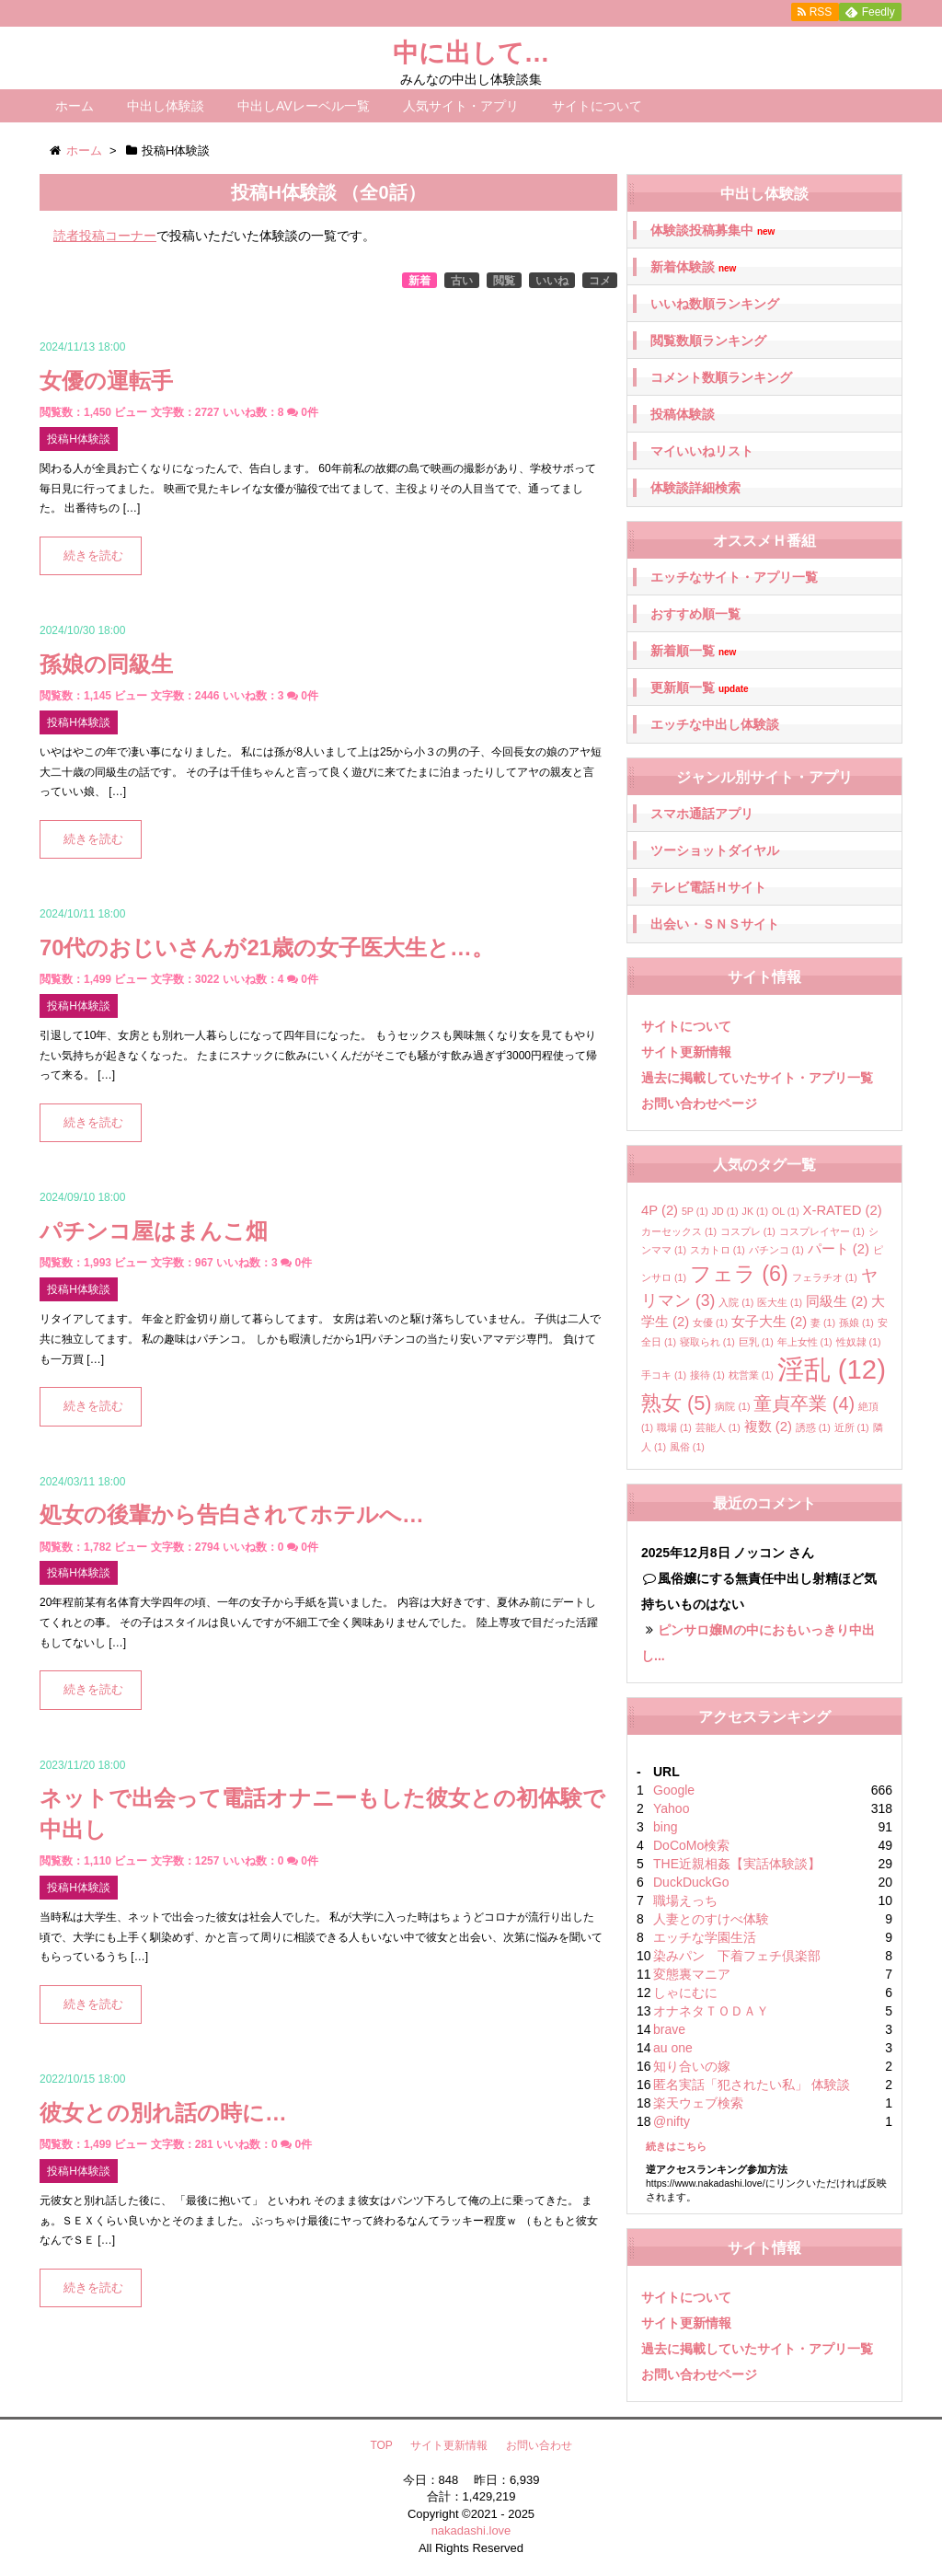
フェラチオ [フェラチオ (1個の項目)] (824, 1277)
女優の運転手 (106, 380)
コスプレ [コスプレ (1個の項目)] (747, 1231)
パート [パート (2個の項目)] (838, 1249)
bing (665, 1826)
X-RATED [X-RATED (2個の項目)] (842, 1210)
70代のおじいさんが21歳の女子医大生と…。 (267, 947)
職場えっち (685, 1900)
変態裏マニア (691, 1974)
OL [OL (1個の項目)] (785, 1211)
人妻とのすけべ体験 (711, 1919)
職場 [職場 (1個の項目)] (674, 1427)
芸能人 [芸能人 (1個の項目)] (718, 1427)
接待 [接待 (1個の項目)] (707, 1374)
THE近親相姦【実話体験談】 (737, 1863)
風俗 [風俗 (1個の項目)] (687, 1446)
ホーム (74, 105)
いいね (552, 280)
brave (669, 2029)
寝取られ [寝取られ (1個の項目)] (707, 1341)
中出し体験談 (165, 105)
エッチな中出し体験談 (714, 724)
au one (673, 2047)
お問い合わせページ (699, 1103)
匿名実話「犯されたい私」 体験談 (751, 2084)
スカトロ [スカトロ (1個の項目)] (717, 1249)
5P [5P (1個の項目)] (695, 1211)
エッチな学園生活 (704, 1937)
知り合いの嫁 (691, 2066)
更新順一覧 (699, 688)
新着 (419, 280)
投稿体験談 (682, 414)
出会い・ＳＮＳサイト (714, 924)
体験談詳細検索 (695, 487)
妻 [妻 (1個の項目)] (822, 1322)
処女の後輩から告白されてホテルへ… (232, 1514)
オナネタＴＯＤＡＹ (711, 2011)
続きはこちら (676, 2146)
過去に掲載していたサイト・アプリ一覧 (757, 1077)
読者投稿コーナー (104, 235)
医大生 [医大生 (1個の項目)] (779, 1302)
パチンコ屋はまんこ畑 (154, 1231)
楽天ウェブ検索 (698, 2103)
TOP (381, 2445)
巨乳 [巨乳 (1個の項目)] (756, 1341)
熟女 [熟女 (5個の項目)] (676, 1403)
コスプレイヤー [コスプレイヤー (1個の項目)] (822, 1231)
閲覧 (504, 280)
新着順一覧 (693, 651)
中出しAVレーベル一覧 (303, 105)
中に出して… (471, 53)
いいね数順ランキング (714, 303)
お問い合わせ (539, 2445)
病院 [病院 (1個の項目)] (732, 1406)
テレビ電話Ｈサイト (708, 887)
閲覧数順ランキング (708, 340)
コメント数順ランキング (721, 377)
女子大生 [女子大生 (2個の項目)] (769, 1321)
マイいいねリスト (701, 451)
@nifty (671, 2121)
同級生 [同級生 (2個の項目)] (836, 1301)
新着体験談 (693, 267)
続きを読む (93, 555)
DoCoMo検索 (691, 1845)
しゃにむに (685, 1992)
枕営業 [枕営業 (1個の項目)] (751, 1374)
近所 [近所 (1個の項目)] (851, 1427)
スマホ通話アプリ (701, 813)
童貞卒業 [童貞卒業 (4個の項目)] (804, 1403)
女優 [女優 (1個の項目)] (710, 1322)
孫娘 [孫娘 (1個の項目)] (856, 1322)
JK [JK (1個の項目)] (755, 1211)
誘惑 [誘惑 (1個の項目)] (813, 1427)
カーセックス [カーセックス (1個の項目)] (679, 1231)
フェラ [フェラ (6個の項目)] (739, 1274)
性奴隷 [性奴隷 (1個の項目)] (858, 1341)
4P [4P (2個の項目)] (659, 1210)
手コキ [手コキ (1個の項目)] (663, 1374)
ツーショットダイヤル (714, 850)
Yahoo (671, 1808)
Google (674, 1790)
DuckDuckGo (691, 1882)
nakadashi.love (471, 2530)
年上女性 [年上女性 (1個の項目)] (805, 1341)
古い (462, 280)
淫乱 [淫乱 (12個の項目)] (831, 1369)
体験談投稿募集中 (712, 230)
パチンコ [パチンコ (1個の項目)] (776, 1249)
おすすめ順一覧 (695, 613)
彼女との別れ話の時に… (163, 2112)
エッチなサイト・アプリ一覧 (734, 577)
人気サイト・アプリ (461, 105)
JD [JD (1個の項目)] (725, 1211)
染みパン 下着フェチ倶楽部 (737, 1955)
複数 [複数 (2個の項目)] (768, 1426)
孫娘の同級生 (106, 664)
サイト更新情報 (686, 1052)
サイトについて (597, 105)
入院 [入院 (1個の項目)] (735, 1302)
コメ (600, 280)
